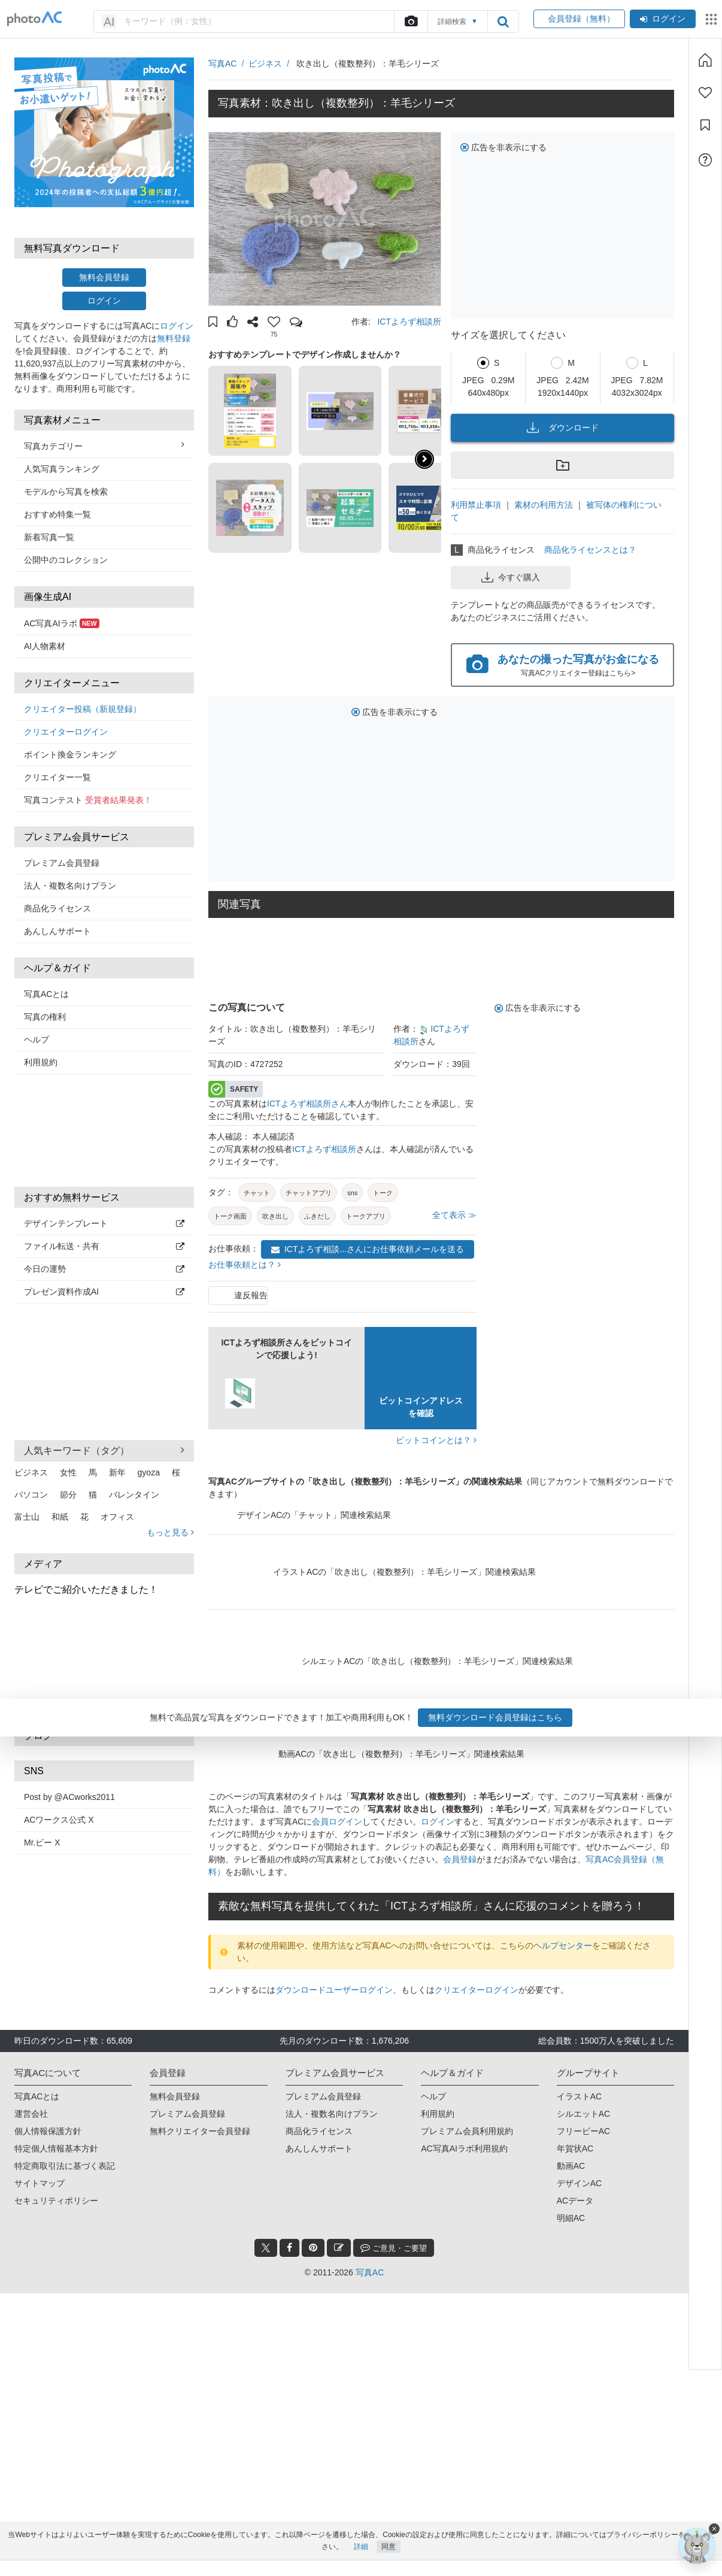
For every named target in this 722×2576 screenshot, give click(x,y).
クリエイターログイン (66, 732)
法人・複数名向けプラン (70, 885)
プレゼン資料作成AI (104, 1291)
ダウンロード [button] (563, 428)
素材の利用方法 (543, 505)
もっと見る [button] (170, 1532)
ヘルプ (36, 1039)
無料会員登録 (104, 277)
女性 (68, 1472)
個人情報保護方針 (47, 2131)
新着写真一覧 (49, 537)
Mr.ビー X (42, 1842)
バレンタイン (134, 1494)
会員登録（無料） (579, 18)
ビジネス (31, 1472)
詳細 (361, 2562)
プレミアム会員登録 (61, 863)
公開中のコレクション (66, 560)
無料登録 (173, 338)
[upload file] (410, 21)
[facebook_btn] (289, 2248)
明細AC (571, 2218)
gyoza (149, 1472)
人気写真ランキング (61, 469)
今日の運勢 (104, 1269)
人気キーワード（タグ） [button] (104, 1450)
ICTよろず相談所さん (307, 1103)
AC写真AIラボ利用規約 (464, 2148)
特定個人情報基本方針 (56, 2148)
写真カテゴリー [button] (104, 445)
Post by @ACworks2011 (69, 1797)
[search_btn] (502, 21)
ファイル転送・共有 (104, 1246)
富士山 (27, 1517)
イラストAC (579, 2096)
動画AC (571, 2166)
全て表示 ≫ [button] (454, 1215)
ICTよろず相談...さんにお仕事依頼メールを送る (367, 1249)
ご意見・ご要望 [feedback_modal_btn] (393, 2247)
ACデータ (575, 2200)
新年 (117, 1472)
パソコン (31, 1494)
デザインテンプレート (104, 1223)
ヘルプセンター (562, 1945)
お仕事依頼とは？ (244, 1264)
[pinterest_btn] (313, 2248)
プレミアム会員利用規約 (467, 2131)
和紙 (59, 1517)
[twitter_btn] (265, 2248)
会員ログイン (337, 1821)
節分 (68, 1494)
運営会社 (31, 2114)
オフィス (117, 1517)
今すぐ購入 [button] (510, 577)
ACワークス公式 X (59, 1820)
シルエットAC (583, 2114)
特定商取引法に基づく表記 (64, 2166)
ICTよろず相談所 (409, 321)
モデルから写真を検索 (66, 491)
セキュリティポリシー (56, 2200)
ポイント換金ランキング (70, 754)
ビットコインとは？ (436, 1440)
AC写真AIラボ (61, 623)
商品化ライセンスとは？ (590, 549)
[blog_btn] (339, 2248)
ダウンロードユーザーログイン (334, 1990)
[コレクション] (705, 125)
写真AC (222, 63)
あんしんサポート (57, 931)
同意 (388, 2562)
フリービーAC (583, 2131)
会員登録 (460, 1859)
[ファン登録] (705, 92)
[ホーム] (705, 60)
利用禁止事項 (476, 505)
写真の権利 (45, 1017)
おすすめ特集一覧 (57, 514)
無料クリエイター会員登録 (200, 2131)
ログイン (662, 18)
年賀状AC (575, 2148)
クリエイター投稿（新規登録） (82, 709)
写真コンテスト (88, 800)
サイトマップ (39, 2183)
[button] (212, 323)
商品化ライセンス (57, 908)
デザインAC (579, 2183)
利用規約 (40, 1062)
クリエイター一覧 (57, 777)
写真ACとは (46, 994)
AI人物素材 (44, 646)
